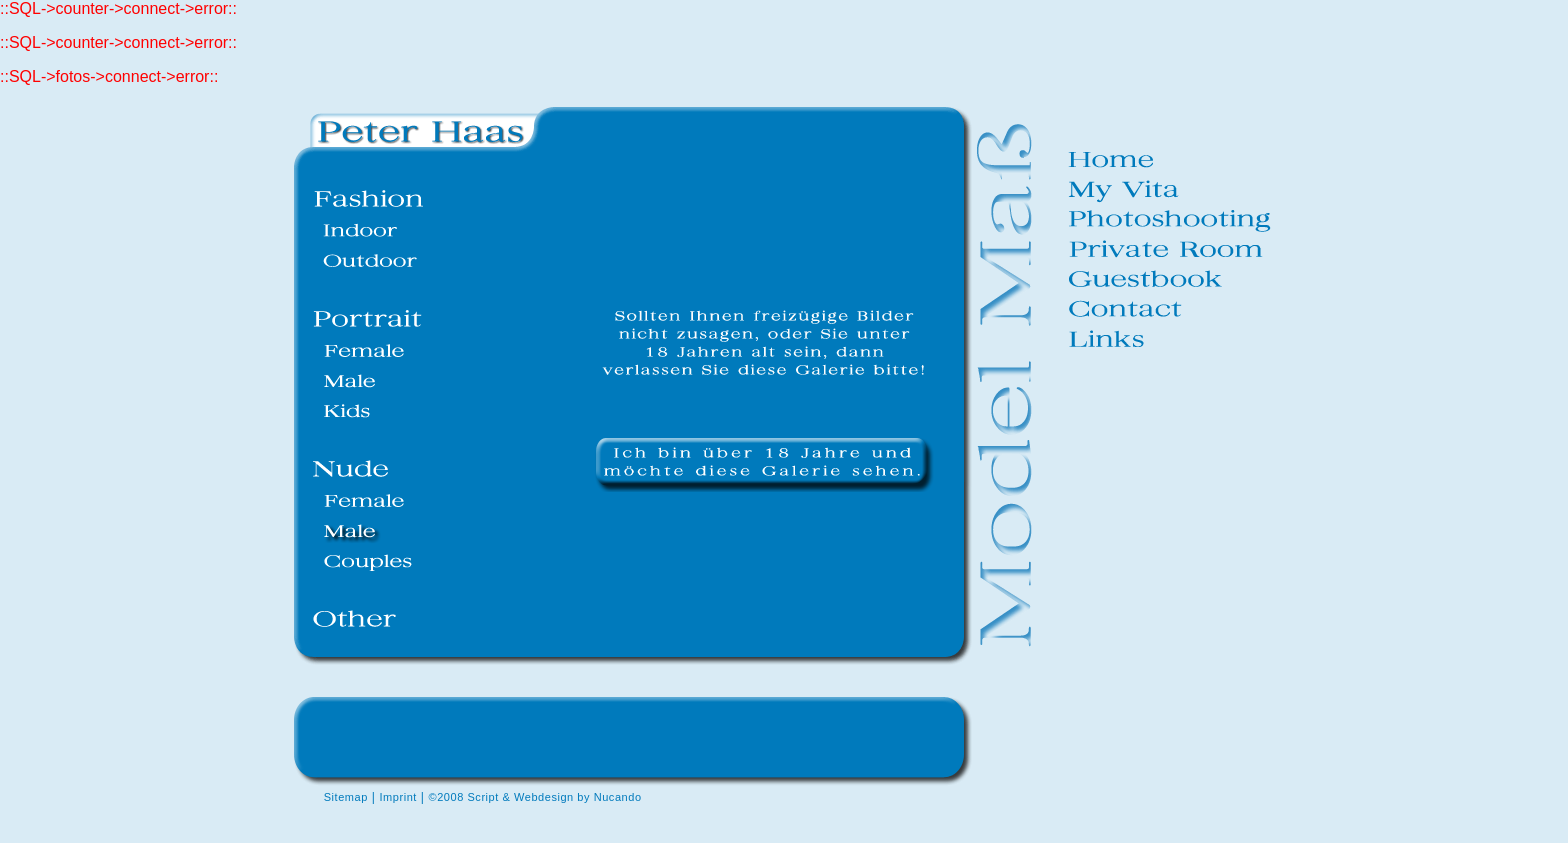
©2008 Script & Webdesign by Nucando (535, 797)
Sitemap (346, 797)
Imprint (397, 797)
